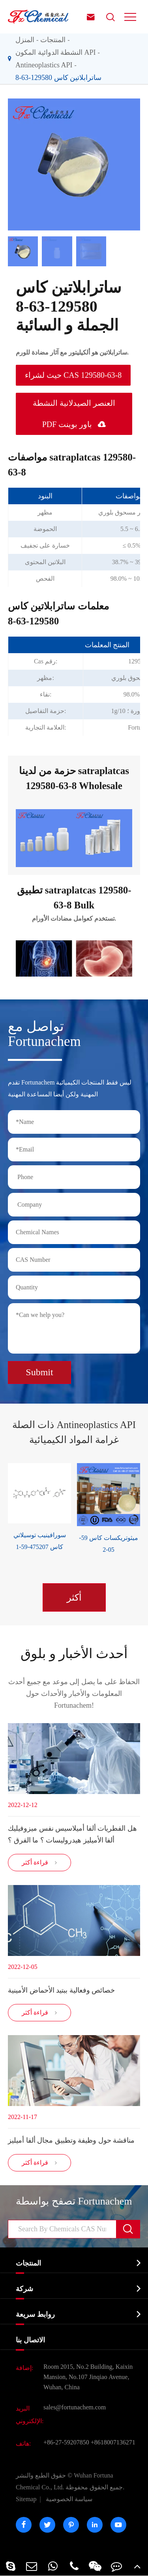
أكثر (74, 1597)
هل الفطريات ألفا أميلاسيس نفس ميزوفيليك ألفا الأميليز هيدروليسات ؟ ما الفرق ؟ (72, 1834)
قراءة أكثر (40, 1862)
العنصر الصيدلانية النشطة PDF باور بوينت (74, 414)
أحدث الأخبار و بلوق (74, 1653)
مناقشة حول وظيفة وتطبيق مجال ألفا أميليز (71, 2140)
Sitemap (26, 2499)
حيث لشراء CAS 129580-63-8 (73, 375)
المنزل (24, 40)
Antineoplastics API (44, 65)
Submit (39, 1372)
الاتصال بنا (30, 2340)
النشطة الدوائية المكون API (55, 52)
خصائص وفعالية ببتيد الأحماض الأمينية (61, 1990)
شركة (24, 2289)
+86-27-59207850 (66, 2442)
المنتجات (53, 40)
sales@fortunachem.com (74, 2407)
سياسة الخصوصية (69, 2499)
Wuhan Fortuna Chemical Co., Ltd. (70, 2481)
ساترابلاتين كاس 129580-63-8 (58, 78)
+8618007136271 (113, 2442)
